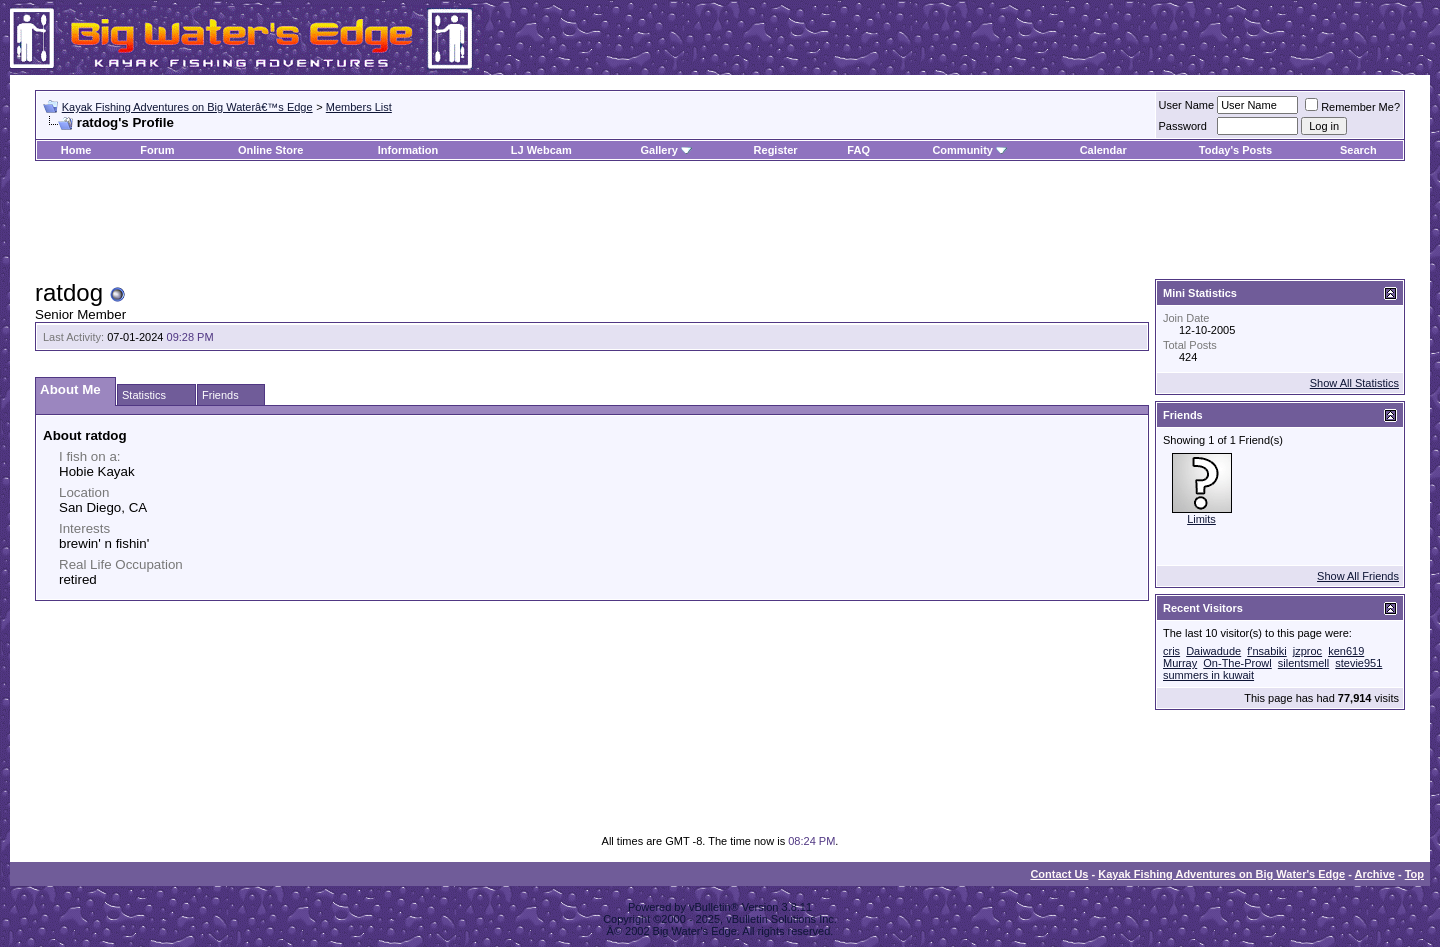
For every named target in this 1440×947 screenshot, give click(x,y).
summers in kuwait (1208, 675)
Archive (1375, 874)
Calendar (1103, 150)
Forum (157, 150)
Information (408, 150)
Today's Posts (1235, 150)
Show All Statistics (1354, 383)
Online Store (270, 150)
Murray (1180, 663)
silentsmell (1303, 663)
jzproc (1307, 651)
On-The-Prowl (1237, 663)
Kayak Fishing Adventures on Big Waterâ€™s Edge (187, 107)
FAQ (858, 150)
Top (1414, 874)
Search (1358, 150)
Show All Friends (1358, 576)
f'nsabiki (1266, 651)
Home (76, 150)
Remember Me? (1352, 107)
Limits (1201, 519)
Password (1183, 126)
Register (776, 150)
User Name (1187, 105)
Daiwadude (1213, 651)
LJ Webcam (541, 150)
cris (1171, 651)
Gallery (658, 150)
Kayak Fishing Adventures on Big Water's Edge (1221, 874)
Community (969, 150)
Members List (359, 107)
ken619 (1346, 651)
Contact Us (1059, 874)
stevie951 (1358, 663)
